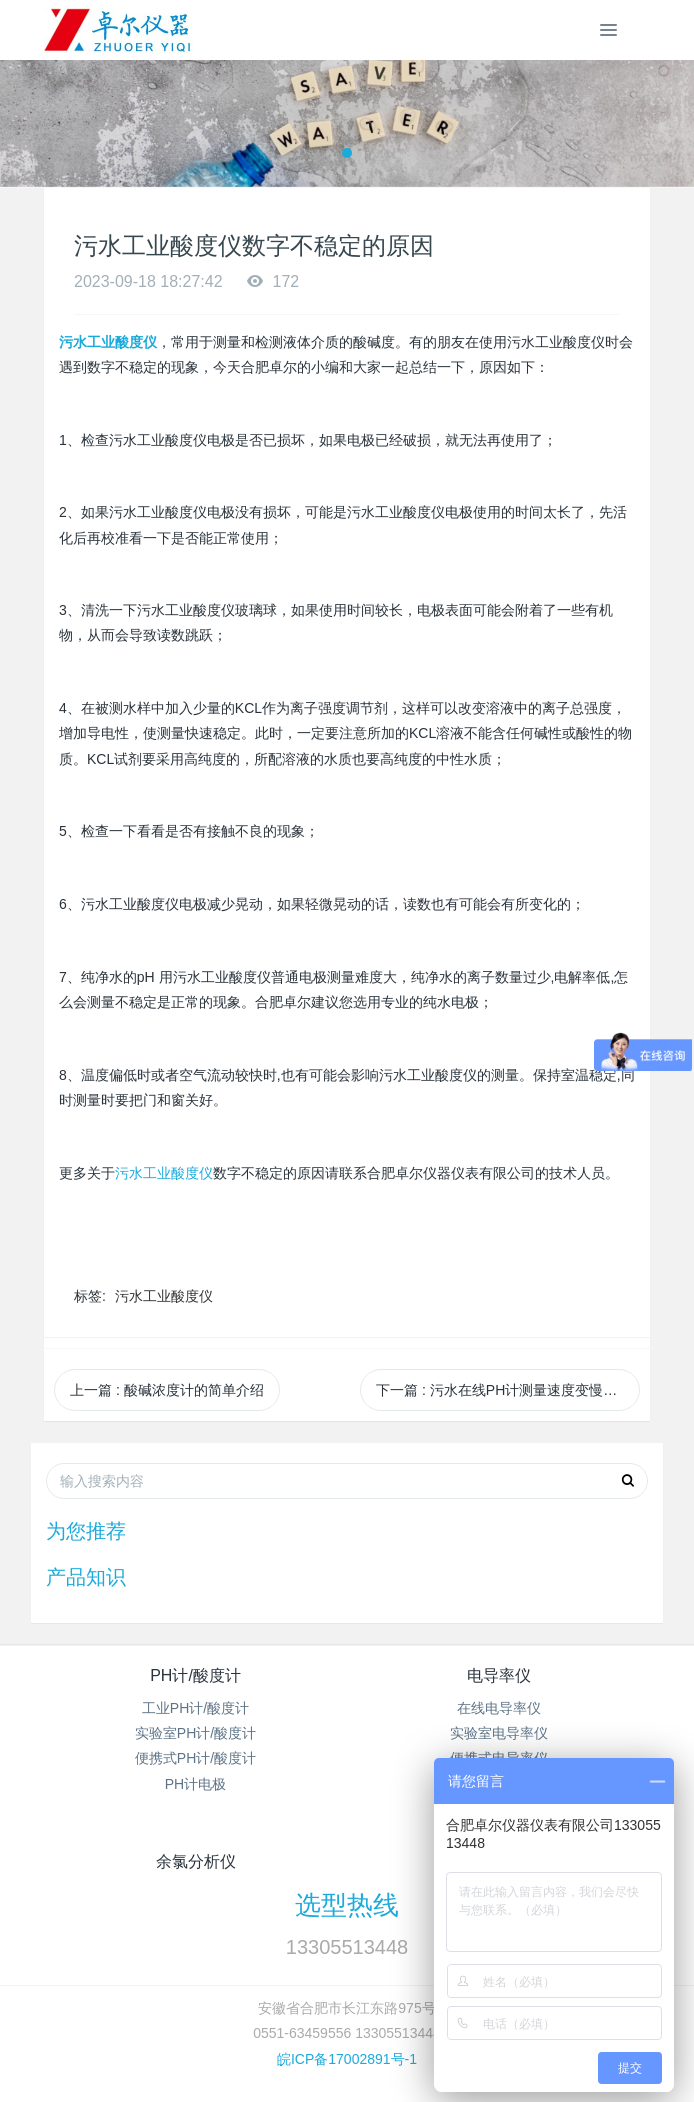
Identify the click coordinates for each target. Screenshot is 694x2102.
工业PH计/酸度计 (195, 1708)
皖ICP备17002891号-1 (347, 2059)
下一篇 (508, 1390)
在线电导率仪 (499, 1708)
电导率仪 (499, 1675)
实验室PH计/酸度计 (195, 1733)
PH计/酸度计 (195, 1675)
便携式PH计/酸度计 (195, 1758)
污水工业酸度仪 (164, 1173)
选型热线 (347, 1905)
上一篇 (167, 1390)
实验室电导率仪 (499, 1733)
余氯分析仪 (196, 1861)
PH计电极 (195, 1784)
